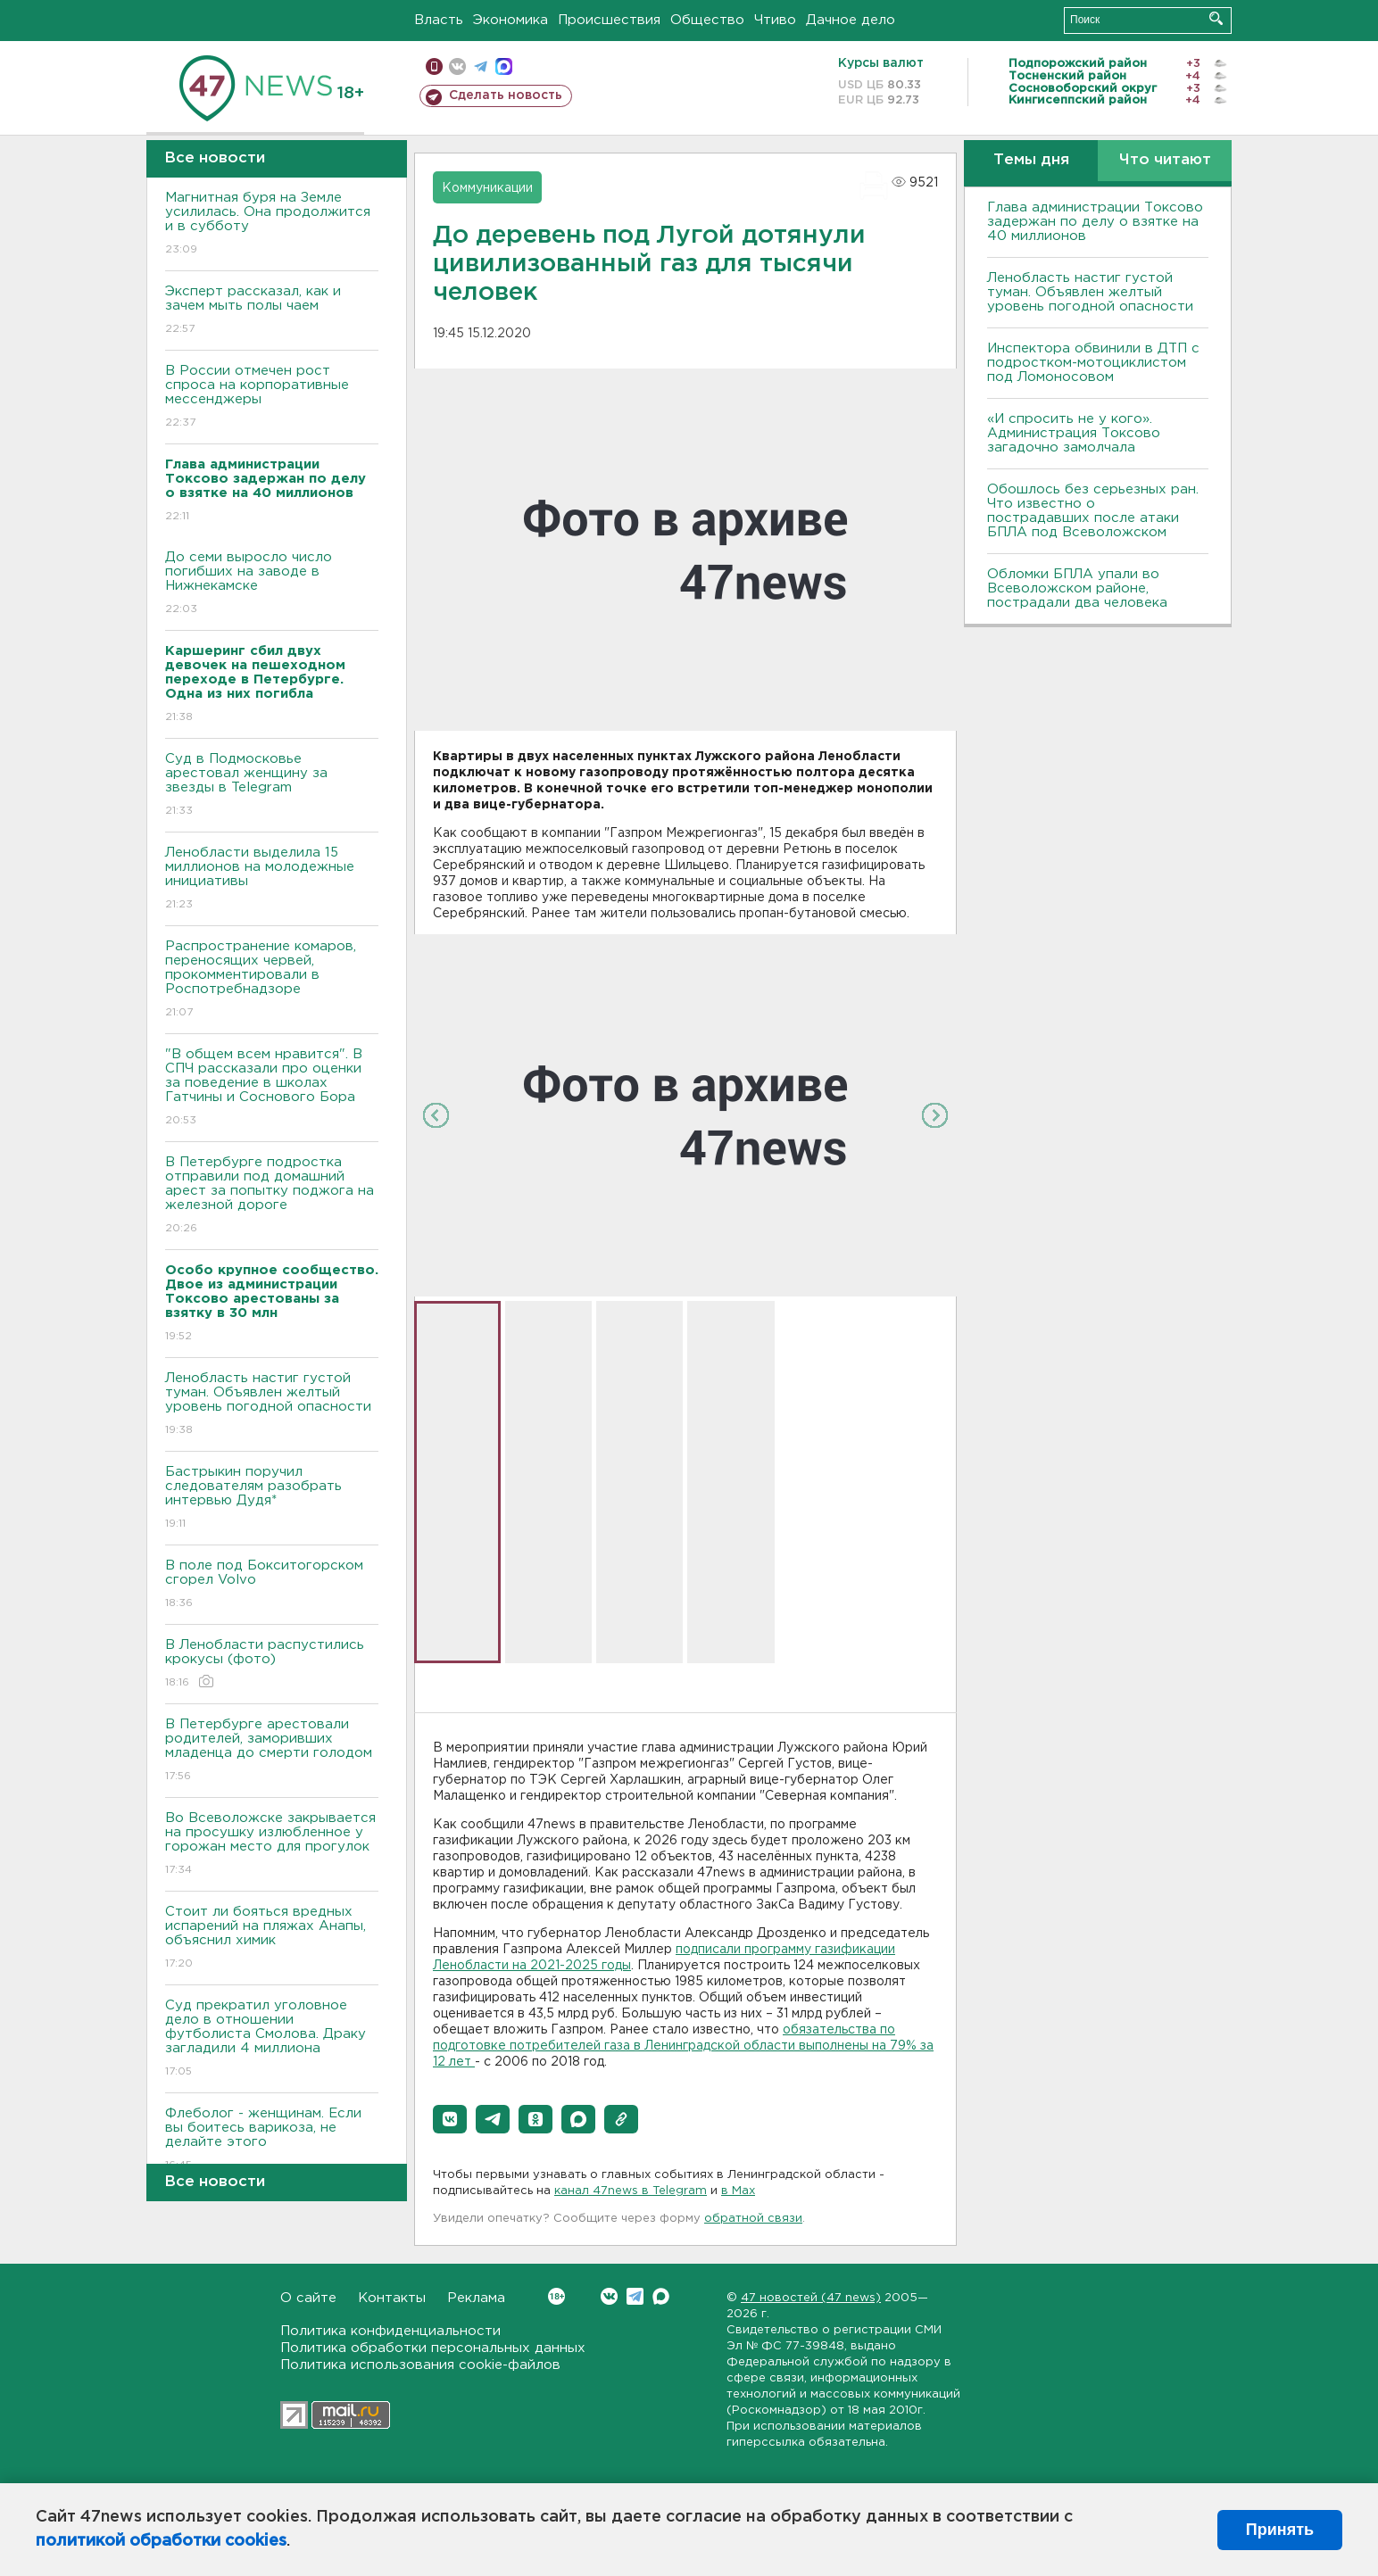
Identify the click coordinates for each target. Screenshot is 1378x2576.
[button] (450, 2119)
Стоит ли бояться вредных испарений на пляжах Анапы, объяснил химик (271, 1938)
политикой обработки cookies (161, 2541)
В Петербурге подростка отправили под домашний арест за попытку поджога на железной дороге (271, 1196)
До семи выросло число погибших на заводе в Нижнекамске (271, 584)
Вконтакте (556, 2296)
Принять (1280, 2530)
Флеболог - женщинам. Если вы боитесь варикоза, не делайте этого (271, 2140)
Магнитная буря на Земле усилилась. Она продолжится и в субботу (271, 224)
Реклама (476, 2298)
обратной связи (753, 2219)
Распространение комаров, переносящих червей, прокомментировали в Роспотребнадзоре (271, 980)
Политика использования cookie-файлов (420, 2365)
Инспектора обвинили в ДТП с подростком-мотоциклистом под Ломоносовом (1093, 363)
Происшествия (609, 20)
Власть (438, 20)
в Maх (738, 2191)
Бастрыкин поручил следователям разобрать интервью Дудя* (271, 1498)
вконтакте (457, 66)
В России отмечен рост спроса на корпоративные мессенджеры (271, 397)
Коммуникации (487, 188)
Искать (1216, 18)
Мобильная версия (434, 66)
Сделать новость (505, 95)
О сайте (308, 2298)
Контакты (392, 2298)
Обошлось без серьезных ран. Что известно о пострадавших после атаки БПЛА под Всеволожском (1093, 511)
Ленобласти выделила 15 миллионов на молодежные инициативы (271, 879)
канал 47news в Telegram (630, 2191)
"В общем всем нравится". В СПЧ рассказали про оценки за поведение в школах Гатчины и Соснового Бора (271, 1088)
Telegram (635, 2296)
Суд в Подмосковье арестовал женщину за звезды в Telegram (271, 785)
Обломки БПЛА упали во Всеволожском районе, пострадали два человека (1077, 588)
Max (660, 2296)
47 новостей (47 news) (811, 2298)
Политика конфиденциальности (390, 2331)
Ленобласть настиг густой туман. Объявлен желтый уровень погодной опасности (271, 1404)
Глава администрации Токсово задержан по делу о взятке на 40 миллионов (1095, 222)
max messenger (503, 66)
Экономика (510, 20)
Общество (707, 20)
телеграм (480, 66)
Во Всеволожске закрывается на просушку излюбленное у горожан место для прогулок (271, 1844)
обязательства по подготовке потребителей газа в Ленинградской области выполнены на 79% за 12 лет (683, 2046)
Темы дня (1031, 160)
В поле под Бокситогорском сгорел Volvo (271, 1585)
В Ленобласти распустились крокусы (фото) (271, 1664)
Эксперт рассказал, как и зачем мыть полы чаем (271, 311)
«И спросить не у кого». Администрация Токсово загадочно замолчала (1073, 433)
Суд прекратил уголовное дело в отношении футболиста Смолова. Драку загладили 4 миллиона (271, 2039)
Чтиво (775, 20)
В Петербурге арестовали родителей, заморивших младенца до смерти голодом (271, 1751)
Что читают (1165, 160)
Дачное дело (850, 20)
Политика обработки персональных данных (432, 2348)
